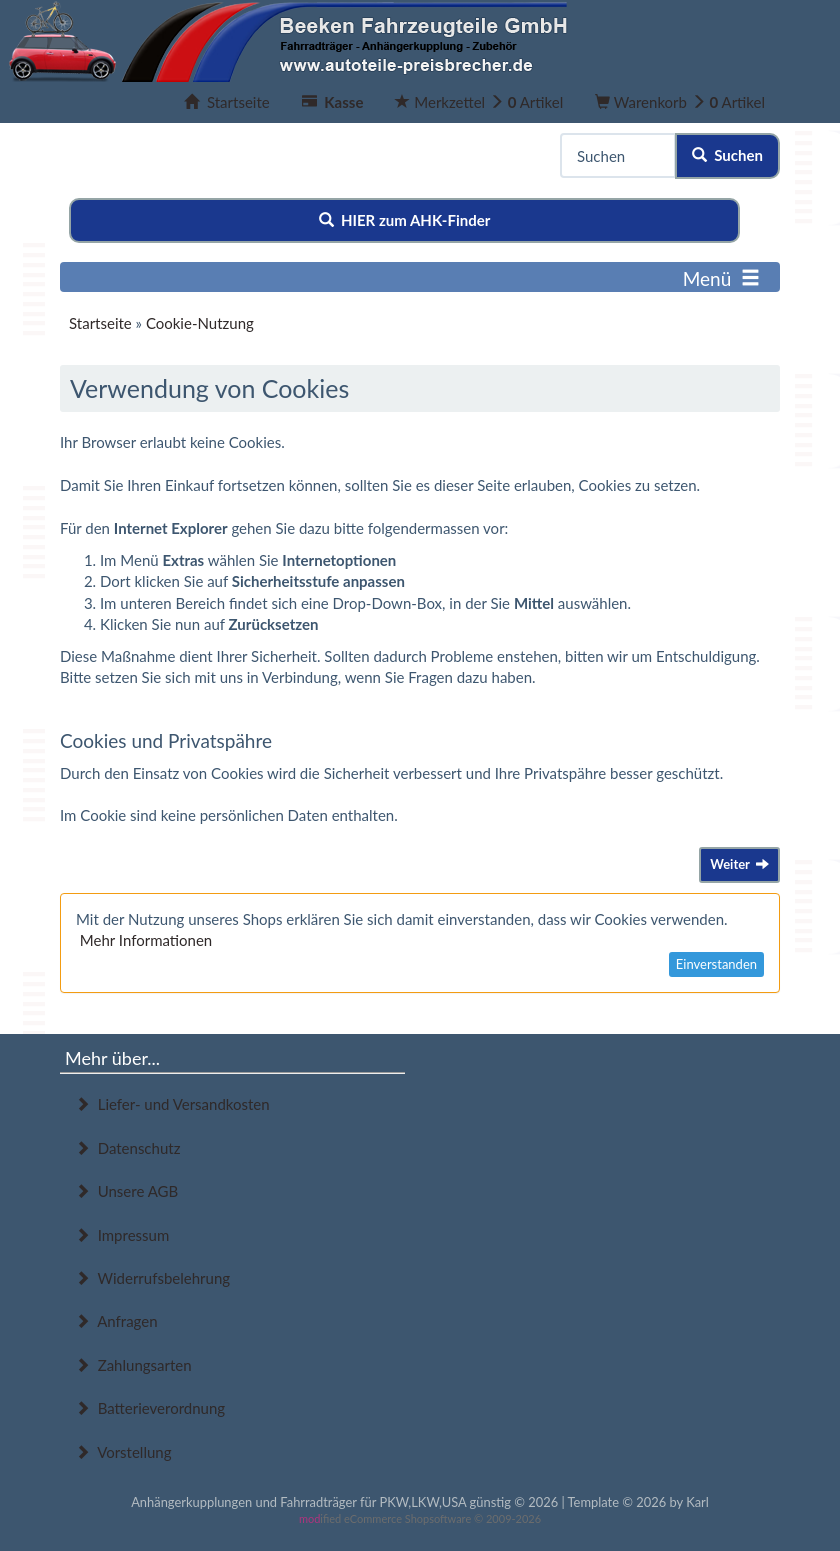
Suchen (727, 155)
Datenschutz (127, 1148)
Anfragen (116, 1321)
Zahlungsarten (133, 1365)
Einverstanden (716, 964)
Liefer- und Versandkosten (172, 1104)
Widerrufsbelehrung (152, 1278)
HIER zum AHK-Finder (405, 220)
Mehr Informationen (146, 940)
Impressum (122, 1235)
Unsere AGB (126, 1191)
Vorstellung (123, 1452)
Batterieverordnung (150, 1408)
